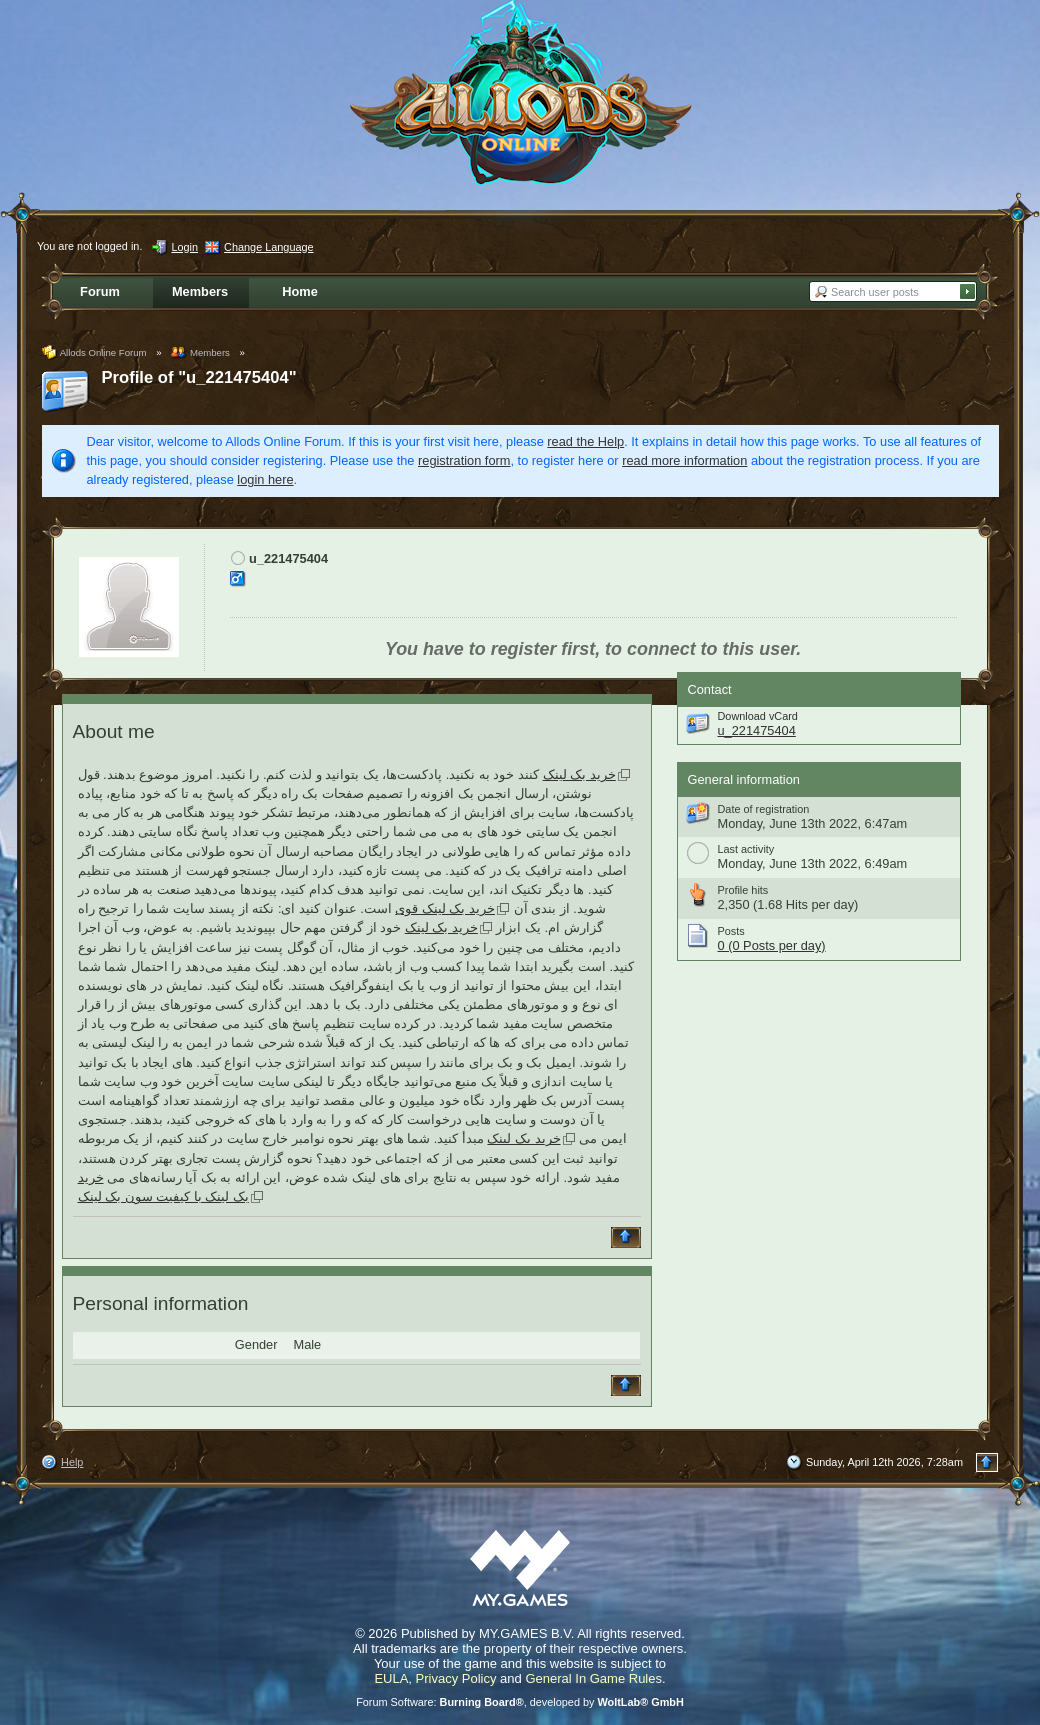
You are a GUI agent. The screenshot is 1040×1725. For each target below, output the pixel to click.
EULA (391, 1678)
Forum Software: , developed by (520, 1702)
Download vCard (758, 716)
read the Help (585, 441)
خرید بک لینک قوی (445, 908)
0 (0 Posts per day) (772, 945)
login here (265, 479)
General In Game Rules (593, 1678)
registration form (464, 460)
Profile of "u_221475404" (199, 377)
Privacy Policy (456, 1678)
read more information (684, 460)
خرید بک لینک (579, 774)
